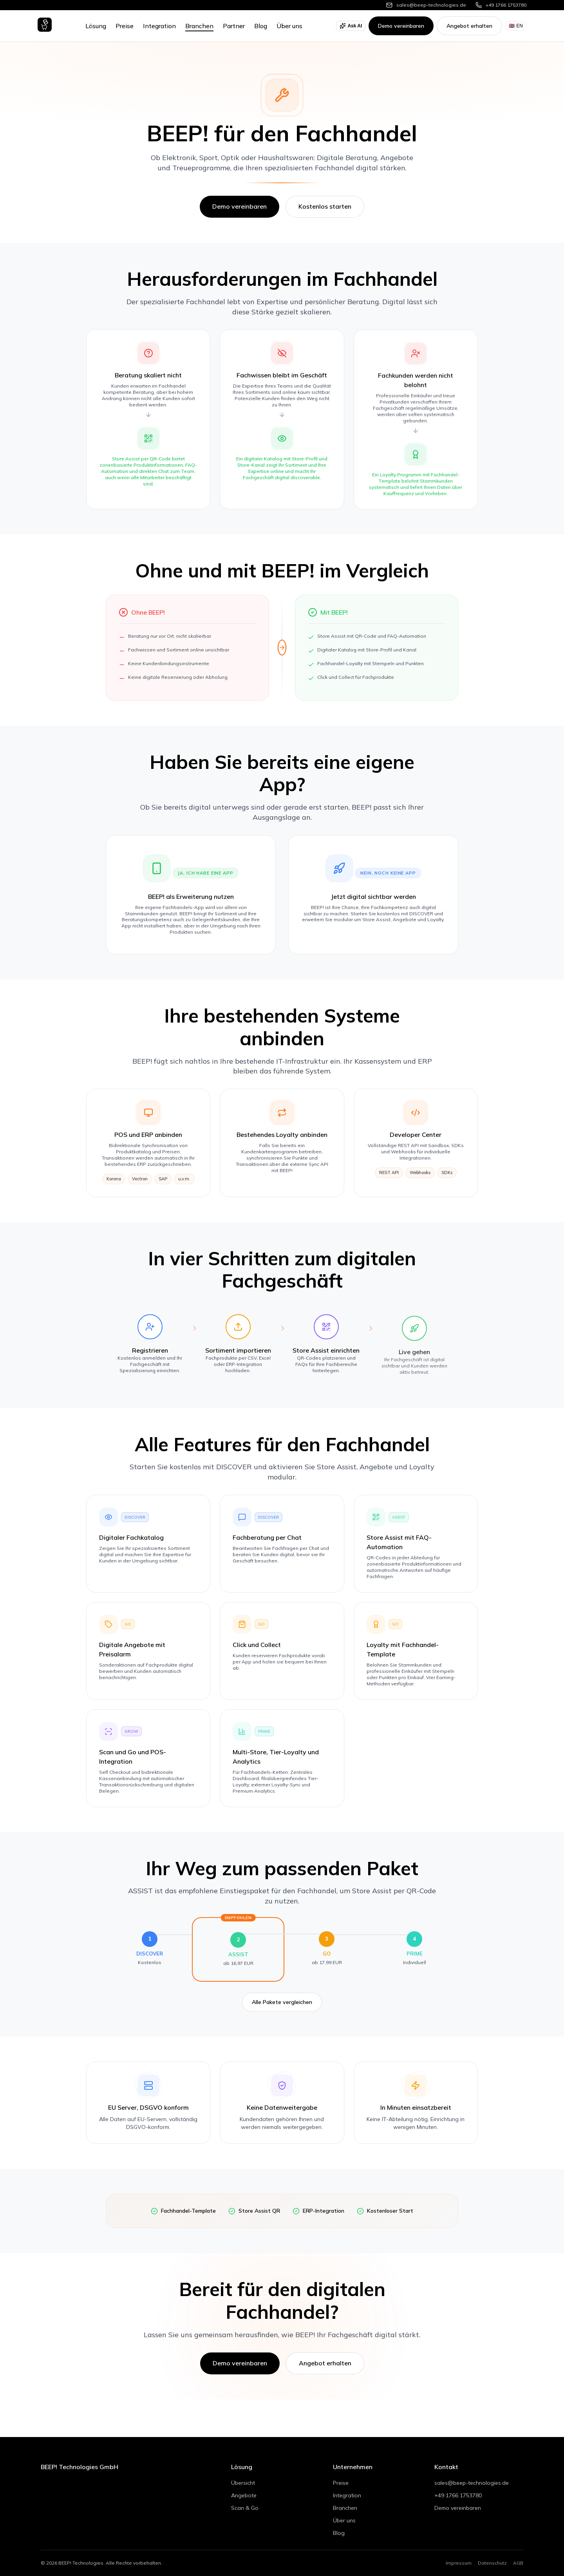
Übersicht (243, 2482)
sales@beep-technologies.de (471, 2482)
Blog (260, 26)
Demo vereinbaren (401, 25)
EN (516, 26)
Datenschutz (492, 2563)
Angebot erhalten (469, 25)
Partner (234, 26)
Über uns (289, 26)
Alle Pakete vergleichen (282, 2011)
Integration (159, 26)
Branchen (199, 26)
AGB (518, 2563)
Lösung (95, 26)
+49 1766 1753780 (458, 2495)
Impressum (459, 2563)
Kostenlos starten (324, 206)
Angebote (244, 2495)
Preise (125, 26)
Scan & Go (244, 2507)
